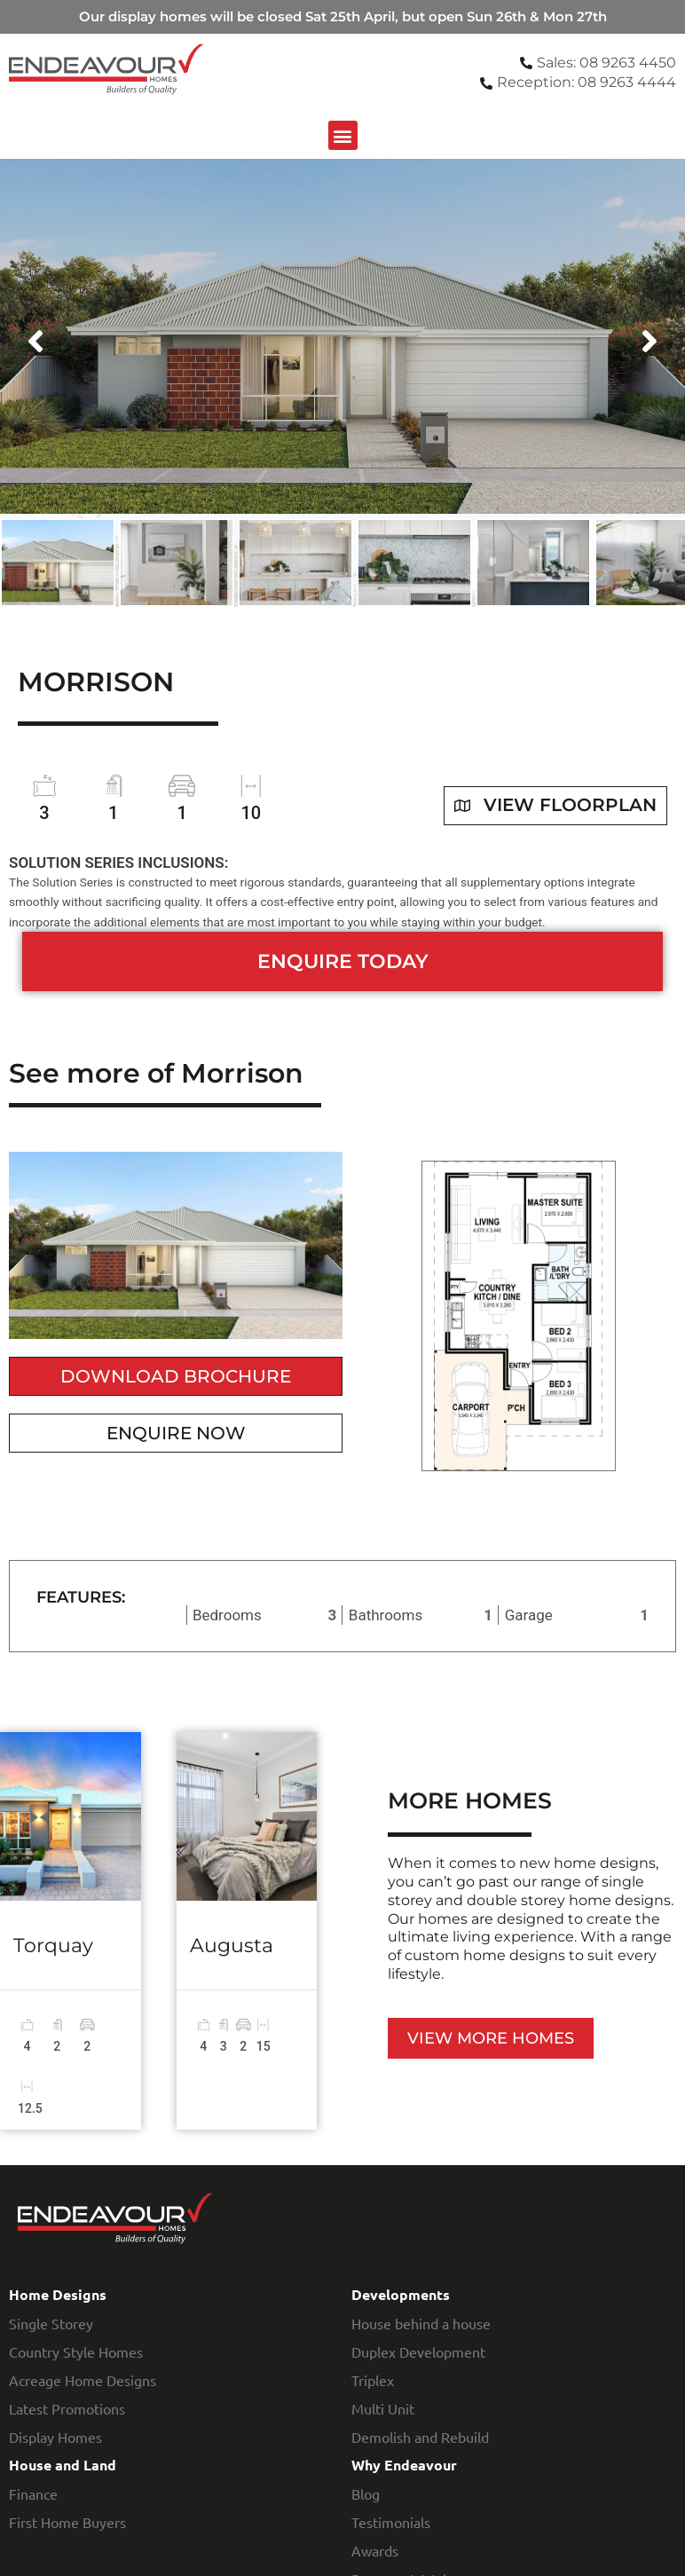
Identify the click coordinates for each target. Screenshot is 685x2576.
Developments (400, 2294)
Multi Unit (382, 2408)
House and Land (62, 2464)
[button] (343, 135)
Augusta (231, 1946)
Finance (33, 2493)
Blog (365, 2493)
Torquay (53, 1946)
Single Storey (51, 2323)
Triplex (372, 2380)
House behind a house (421, 2323)
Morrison (96, 682)
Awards (374, 2550)
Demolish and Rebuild (420, 2437)
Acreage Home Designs (82, 2380)
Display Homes (55, 2437)
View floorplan (555, 805)
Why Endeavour (404, 2464)
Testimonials (390, 2522)
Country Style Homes (76, 2351)
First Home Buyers (67, 2522)
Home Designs (57, 2294)
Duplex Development (418, 2351)
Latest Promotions (67, 2408)
